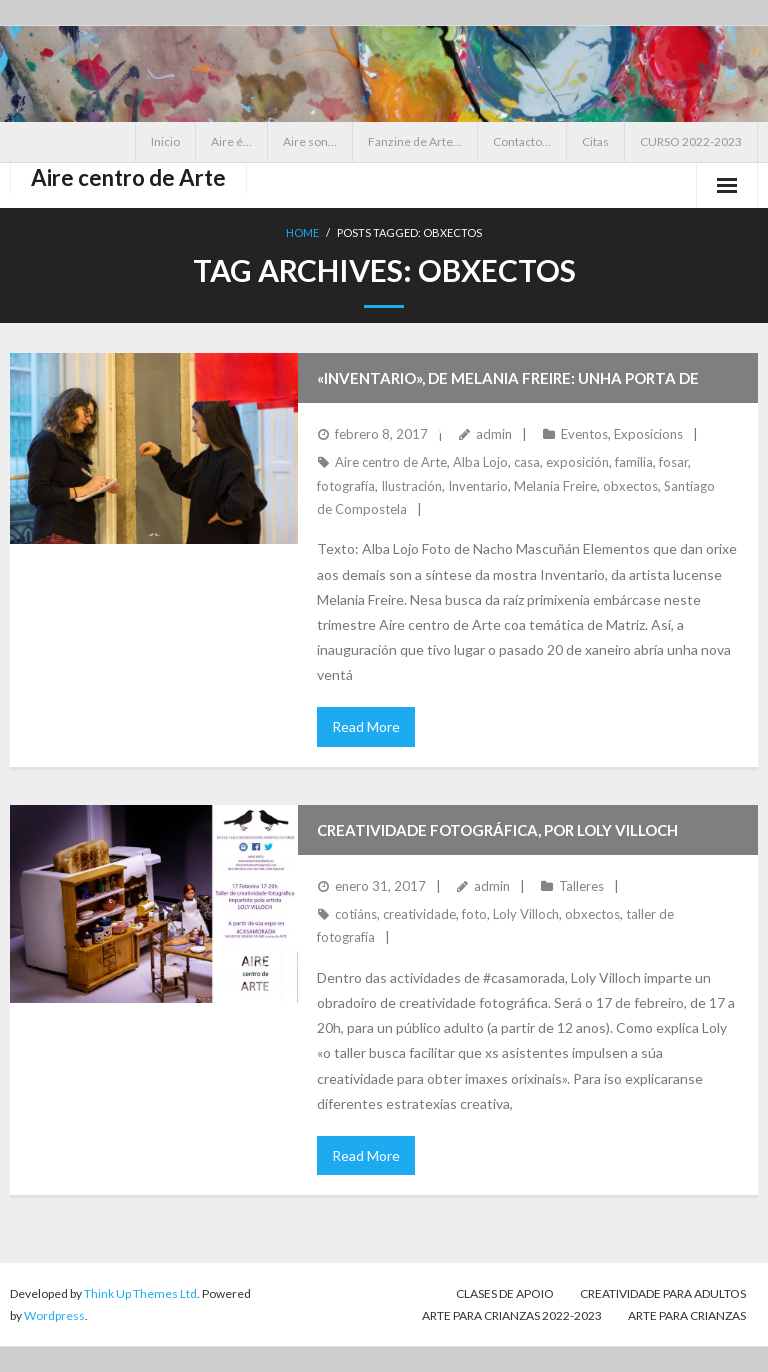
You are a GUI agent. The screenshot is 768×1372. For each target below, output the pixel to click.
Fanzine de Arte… (415, 141)
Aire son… (310, 141)
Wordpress (54, 1315)
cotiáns (356, 914)
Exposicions (648, 434)
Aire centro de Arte (391, 462)
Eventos (584, 434)
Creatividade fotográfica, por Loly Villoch (497, 830)
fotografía (346, 486)
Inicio (165, 141)
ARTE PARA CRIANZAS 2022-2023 (512, 1315)
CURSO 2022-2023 (691, 141)
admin (494, 434)
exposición (577, 462)
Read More (366, 726)
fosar (673, 462)
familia (634, 462)
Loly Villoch (526, 914)
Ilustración (411, 486)
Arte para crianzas (687, 1315)
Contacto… (522, 141)
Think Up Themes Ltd (140, 1293)
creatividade (419, 914)
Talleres (581, 886)
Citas (595, 141)
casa (527, 462)
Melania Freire (555, 486)
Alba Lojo (480, 462)
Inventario (478, 486)
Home (302, 232)
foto (474, 914)
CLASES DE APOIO (505, 1293)
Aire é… (231, 141)
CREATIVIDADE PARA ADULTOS (663, 1293)
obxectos (630, 486)
